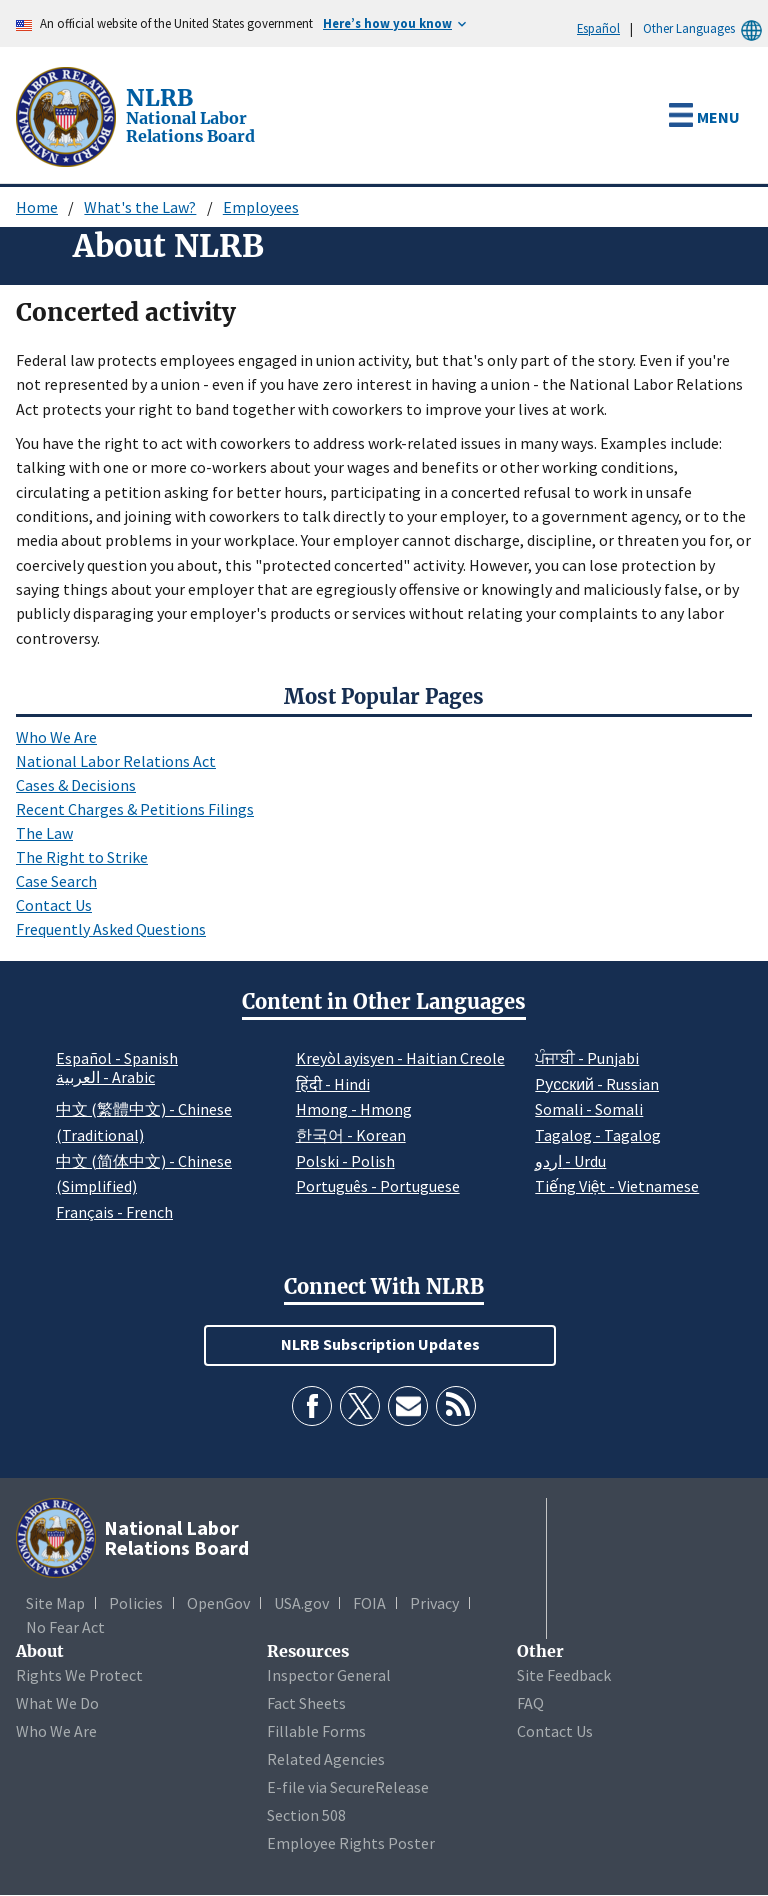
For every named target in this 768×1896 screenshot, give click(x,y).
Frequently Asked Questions (111, 929)
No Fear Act (65, 1627)
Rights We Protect (79, 1675)
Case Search (56, 881)
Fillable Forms (316, 1731)
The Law (44, 833)
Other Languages (705, 28)
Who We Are (56, 737)
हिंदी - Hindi (333, 1084)
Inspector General (329, 1675)
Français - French (114, 1212)
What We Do (57, 1703)
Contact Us (54, 905)
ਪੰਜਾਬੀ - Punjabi (587, 1058)
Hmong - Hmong (354, 1109)
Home (37, 207)
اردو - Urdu (570, 1161)
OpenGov (218, 1603)
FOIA (369, 1603)
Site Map (55, 1603)
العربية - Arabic (105, 1078)
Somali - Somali (589, 1109)
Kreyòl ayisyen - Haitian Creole (400, 1058)
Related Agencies (326, 1759)
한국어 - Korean (351, 1135)
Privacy (434, 1603)
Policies (136, 1603)
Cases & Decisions (76, 785)
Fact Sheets (306, 1703)
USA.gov (301, 1603)
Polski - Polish (345, 1161)
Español (598, 28)
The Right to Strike (82, 857)
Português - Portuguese (378, 1186)
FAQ (530, 1703)
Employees (261, 207)
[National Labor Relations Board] (68, 115)
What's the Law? (140, 207)
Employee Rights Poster (351, 1843)
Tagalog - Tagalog (598, 1135)
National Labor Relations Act (116, 761)
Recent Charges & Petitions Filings (135, 809)
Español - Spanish (117, 1058)
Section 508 (306, 1815)
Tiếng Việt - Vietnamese (617, 1186)
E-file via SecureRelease (348, 1787)
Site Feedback (564, 1675)
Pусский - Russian (597, 1084)
